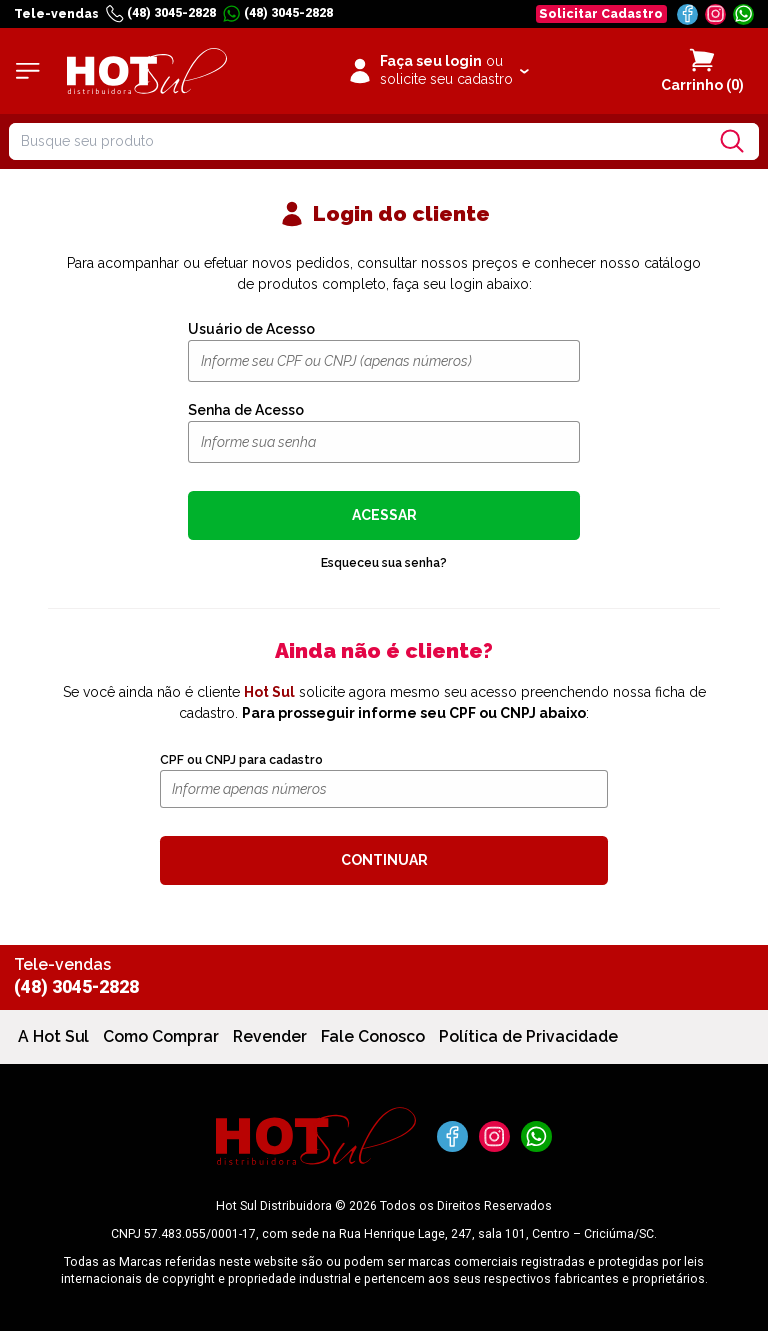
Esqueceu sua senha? (384, 562)
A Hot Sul (53, 1036)
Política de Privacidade (528, 1036)
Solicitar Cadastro (601, 13)
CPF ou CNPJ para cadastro (241, 760)
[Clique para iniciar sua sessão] (437, 71)
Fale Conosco (373, 1036)
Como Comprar (161, 1036)
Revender (270, 1036)
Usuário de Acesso (251, 329)
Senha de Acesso (246, 410)
